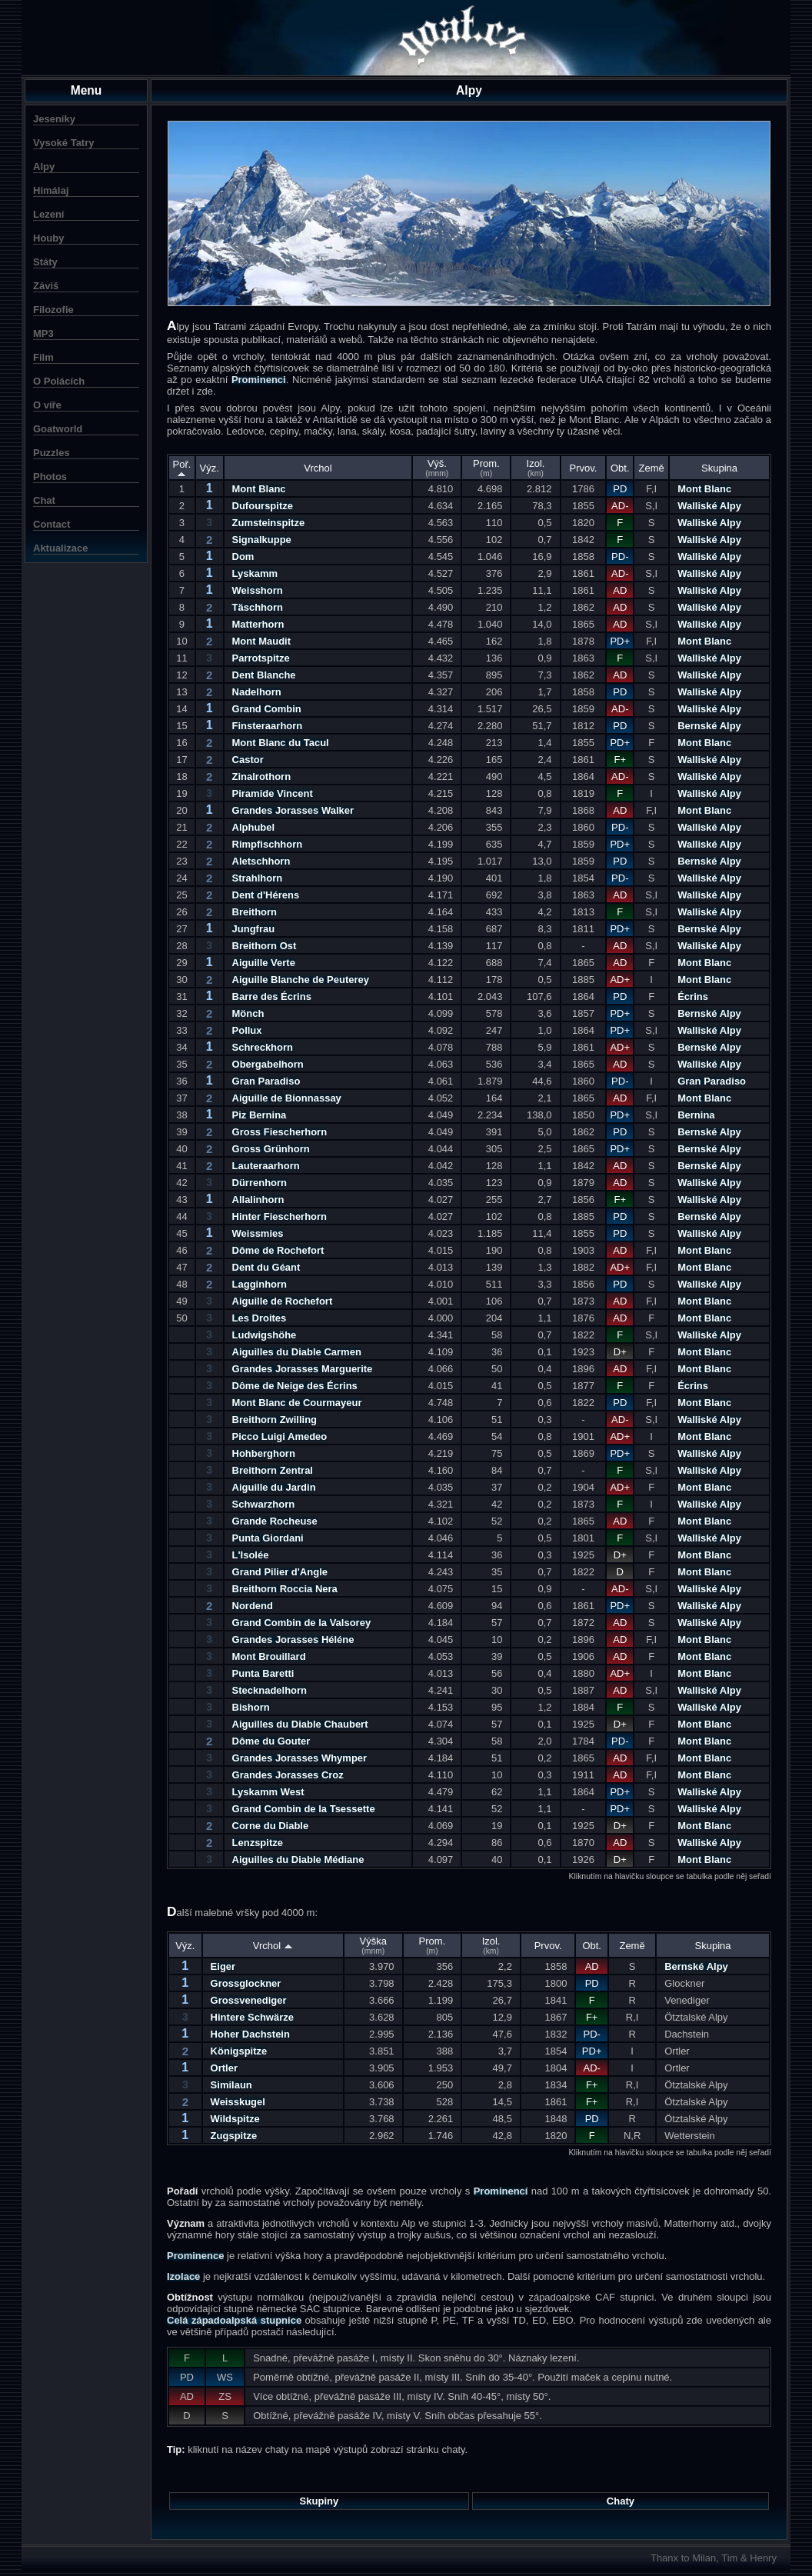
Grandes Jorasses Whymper (300, 1758)
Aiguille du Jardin (274, 1487)
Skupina (719, 468)
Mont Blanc (259, 489)
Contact (51, 524)
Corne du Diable (270, 1825)
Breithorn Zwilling (275, 1419)
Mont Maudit (261, 641)
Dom (243, 556)
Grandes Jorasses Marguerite (302, 1369)
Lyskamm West (268, 1792)
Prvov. (583, 468)
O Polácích (59, 381)
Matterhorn (258, 624)
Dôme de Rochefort (278, 1250)
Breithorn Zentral (272, 1470)
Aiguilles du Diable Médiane (298, 1859)
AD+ (620, 979)
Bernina (695, 1115)
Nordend (252, 1605)
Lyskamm (255, 573)
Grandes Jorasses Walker (293, 810)
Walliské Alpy (709, 506)
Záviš (45, 286)
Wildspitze (235, 2118)
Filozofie (53, 309)
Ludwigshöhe (264, 1335)
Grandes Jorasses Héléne (293, 1639)
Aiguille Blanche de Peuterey (300, 979)
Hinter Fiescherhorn (280, 1216)
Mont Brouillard (269, 1656)
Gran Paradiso (266, 1081)
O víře (47, 405)
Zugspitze (234, 2135)
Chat (44, 500)
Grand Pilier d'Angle (280, 1572)
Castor (248, 759)
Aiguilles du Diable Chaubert (300, 1724)
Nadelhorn (256, 692)
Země (651, 468)
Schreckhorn (262, 1047)
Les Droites (259, 1318)
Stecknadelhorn (270, 1690)
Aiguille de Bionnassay (286, 1098)
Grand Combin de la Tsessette (303, 1809)
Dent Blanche (264, 675)
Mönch (248, 1013)
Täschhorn (257, 607)
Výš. (436, 468)
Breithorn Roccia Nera (285, 1589)
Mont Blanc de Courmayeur (297, 1402)
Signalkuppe (261, 539)
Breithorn (255, 912)
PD (620, 489)
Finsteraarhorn (267, 725)
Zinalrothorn (261, 776)
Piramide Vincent (272, 793)
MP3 (43, 333)
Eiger (223, 1966)
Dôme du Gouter (271, 1741)
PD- (619, 556)
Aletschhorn (261, 861)
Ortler (224, 2068)
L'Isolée (250, 1555)
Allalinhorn (258, 1199)
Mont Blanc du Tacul (280, 742)
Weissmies (258, 1233)
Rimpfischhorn (267, 844)
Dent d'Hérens (266, 895)
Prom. (486, 468)
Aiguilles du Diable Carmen (296, 1352)
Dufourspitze (262, 506)
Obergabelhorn (268, 1064)
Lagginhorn (260, 1284)
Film (43, 357)
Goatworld (57, 429)
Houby (48, 238)
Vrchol (317, 468)
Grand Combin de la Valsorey (301, 1622)
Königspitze (239, 2051)
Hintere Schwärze (252, 2017)
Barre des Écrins (271, 996)
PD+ (620, 641)
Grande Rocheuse (275, 1521)
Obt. (620, 468)
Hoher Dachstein (250, 2034)
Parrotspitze (261, 658)
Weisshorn (257, 590)
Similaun (231, 2085)
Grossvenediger (249, 2000)
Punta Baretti (263, 1673)
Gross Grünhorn (271, 1149)
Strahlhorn (257, 878)
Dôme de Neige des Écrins (295, 1385)
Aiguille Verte (263, 962)
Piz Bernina (259, 1115)
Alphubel (253, 827)
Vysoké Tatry (64, 142)
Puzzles (51, 452)
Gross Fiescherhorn (280, 1132)
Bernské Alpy (709, 725)
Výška (373, 1945)
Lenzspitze (257, 1842)
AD (620, 590)
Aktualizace (60, 548)
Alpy (44, 166)
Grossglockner (246, 1983)
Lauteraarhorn (266, 1165)
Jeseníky (54, 119)
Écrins (692, 996)
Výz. (209, 468)
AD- (619, 506)
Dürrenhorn (260, 1182)
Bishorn (251, 1707)
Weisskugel (238, 2102)
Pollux (247, 1030)
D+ (620, 1352)
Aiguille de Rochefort (282, 1301)
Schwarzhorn (263, 1504)
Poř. (182, 467)
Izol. (536, 468)
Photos (50, 476)
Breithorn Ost (264, 945)
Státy (45, 262)
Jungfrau (253, 929)
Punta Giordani (268, 1538)
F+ (620, 759)
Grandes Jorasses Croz (288, 1775)
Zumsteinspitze (268, 522)
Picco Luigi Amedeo (280, 1436)
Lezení (48, 214)
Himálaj (50, 190)
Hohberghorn (263, 1453)
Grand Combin (266, 709)
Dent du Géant (266, 1267)
